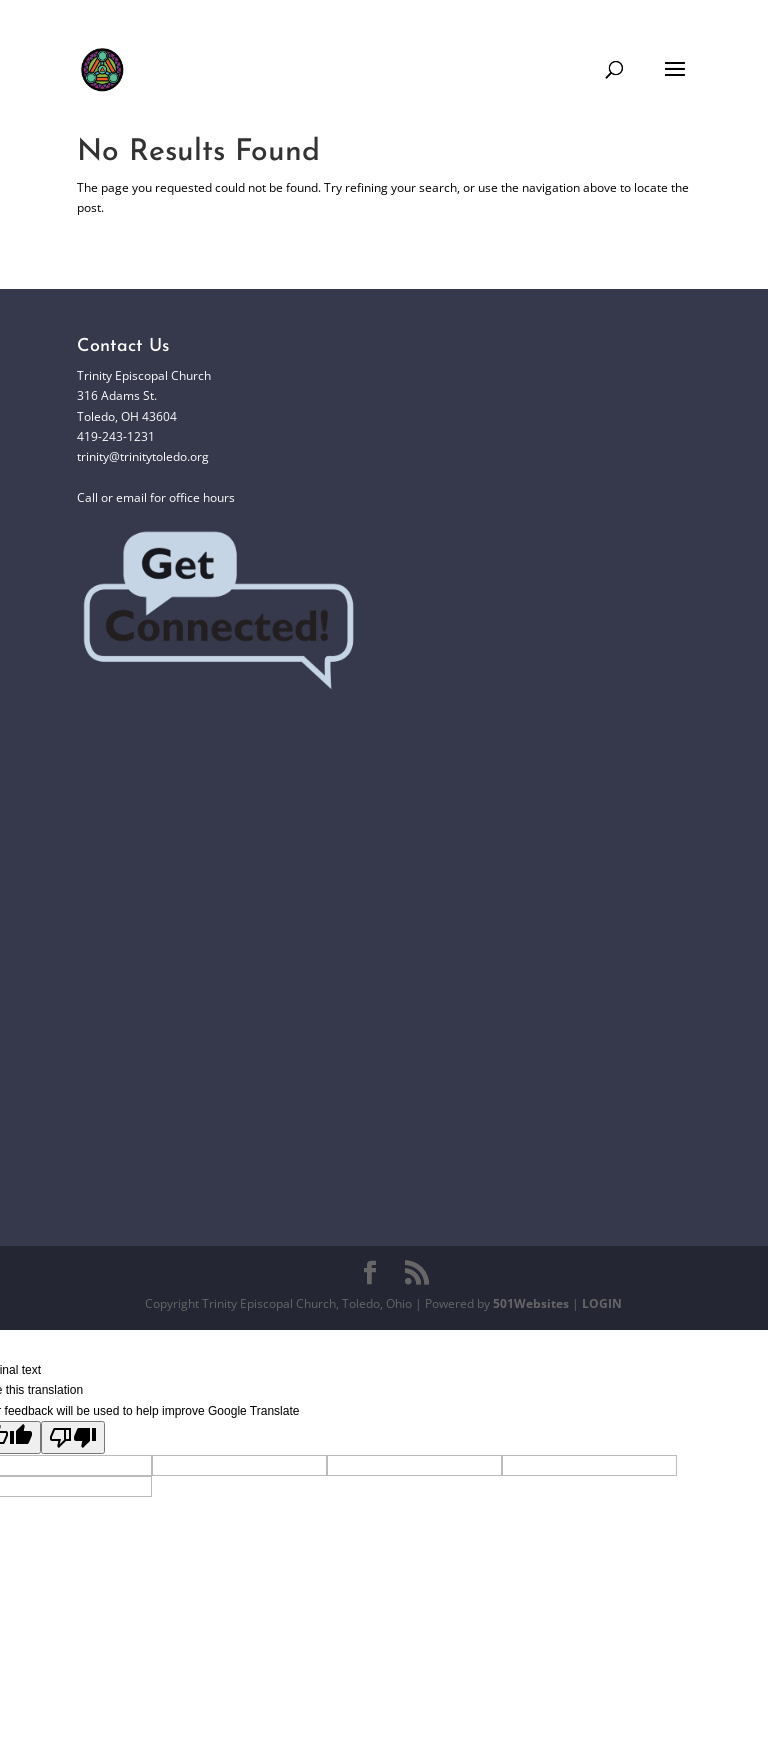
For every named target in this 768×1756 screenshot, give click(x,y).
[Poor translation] (73, 1437)
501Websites (531, 1303)
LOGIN (602, 1303)
